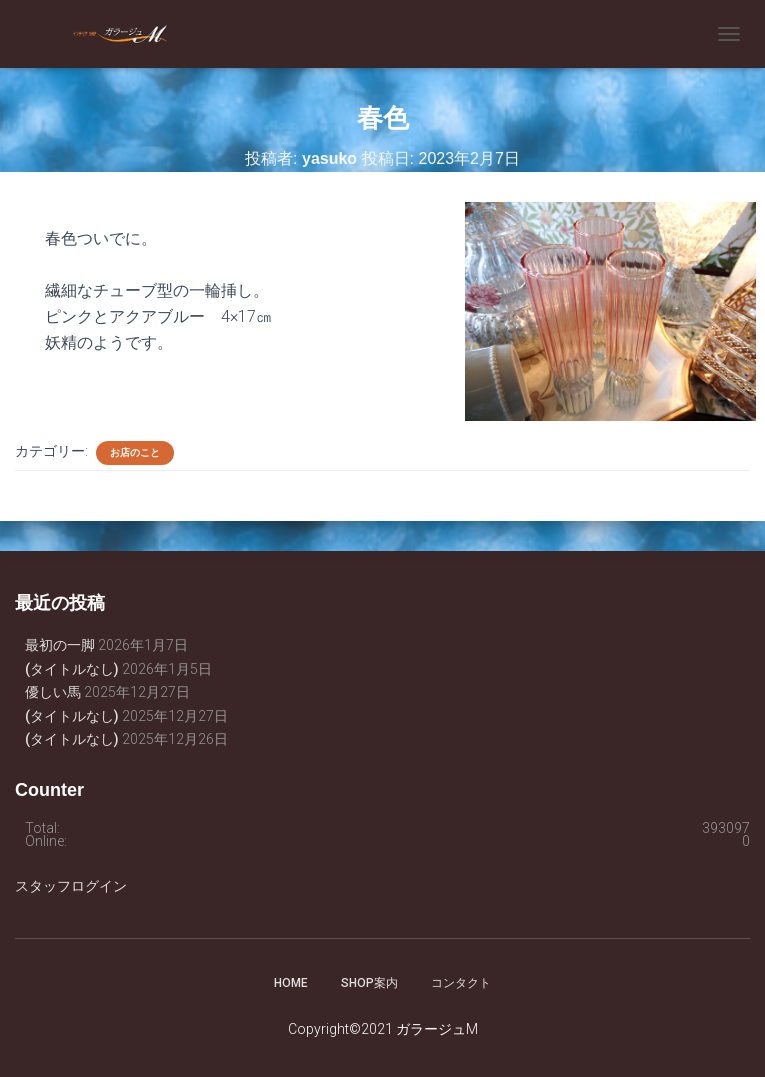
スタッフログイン (71, 886)
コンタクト (461, 983)
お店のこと (135, 452)
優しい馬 (53, 692)
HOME (291, 983)
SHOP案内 (369, 983)
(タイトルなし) (72, 669)
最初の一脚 (60, 645)
